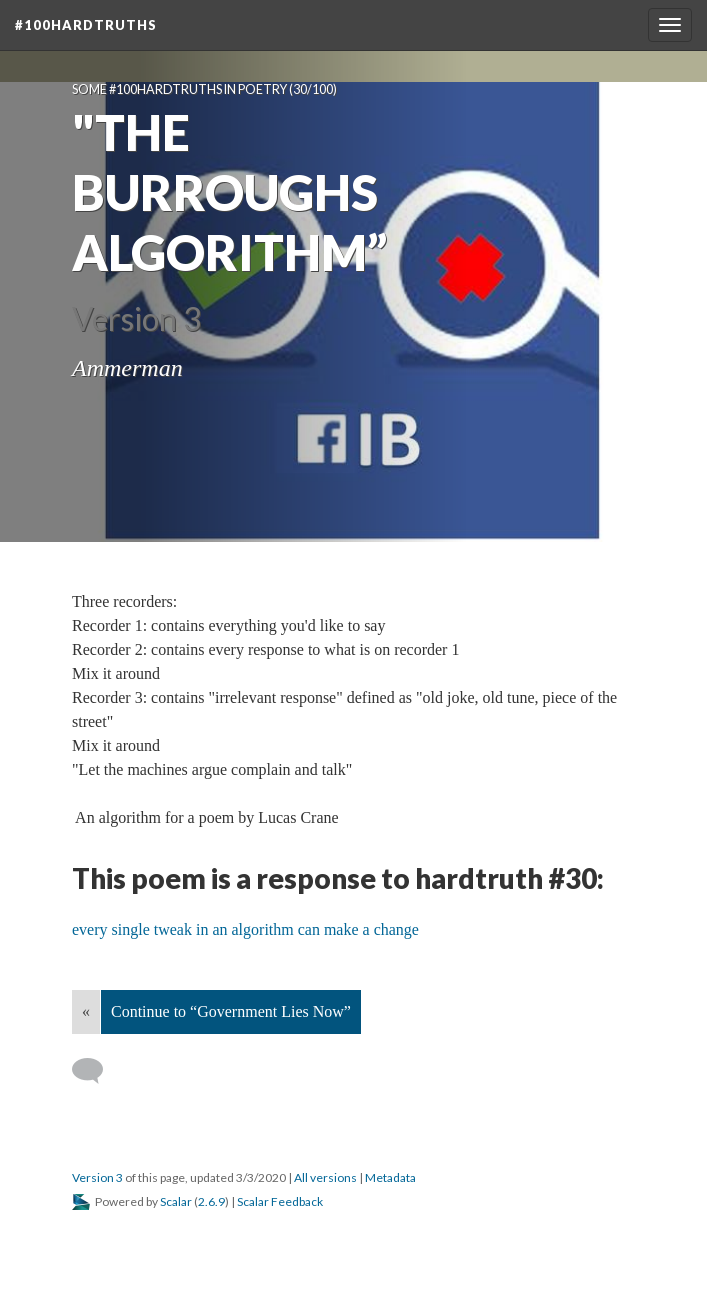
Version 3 (97, 1177)
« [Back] (86, 1011)
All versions (325, 1177)
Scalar (176, 1201)
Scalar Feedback (280, 1201)
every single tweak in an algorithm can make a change (245, 929)
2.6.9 (211, 1201)
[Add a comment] (96, 1071)
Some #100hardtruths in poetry (179, 89)
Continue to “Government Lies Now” (231, 1011)
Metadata (390, 1177)
